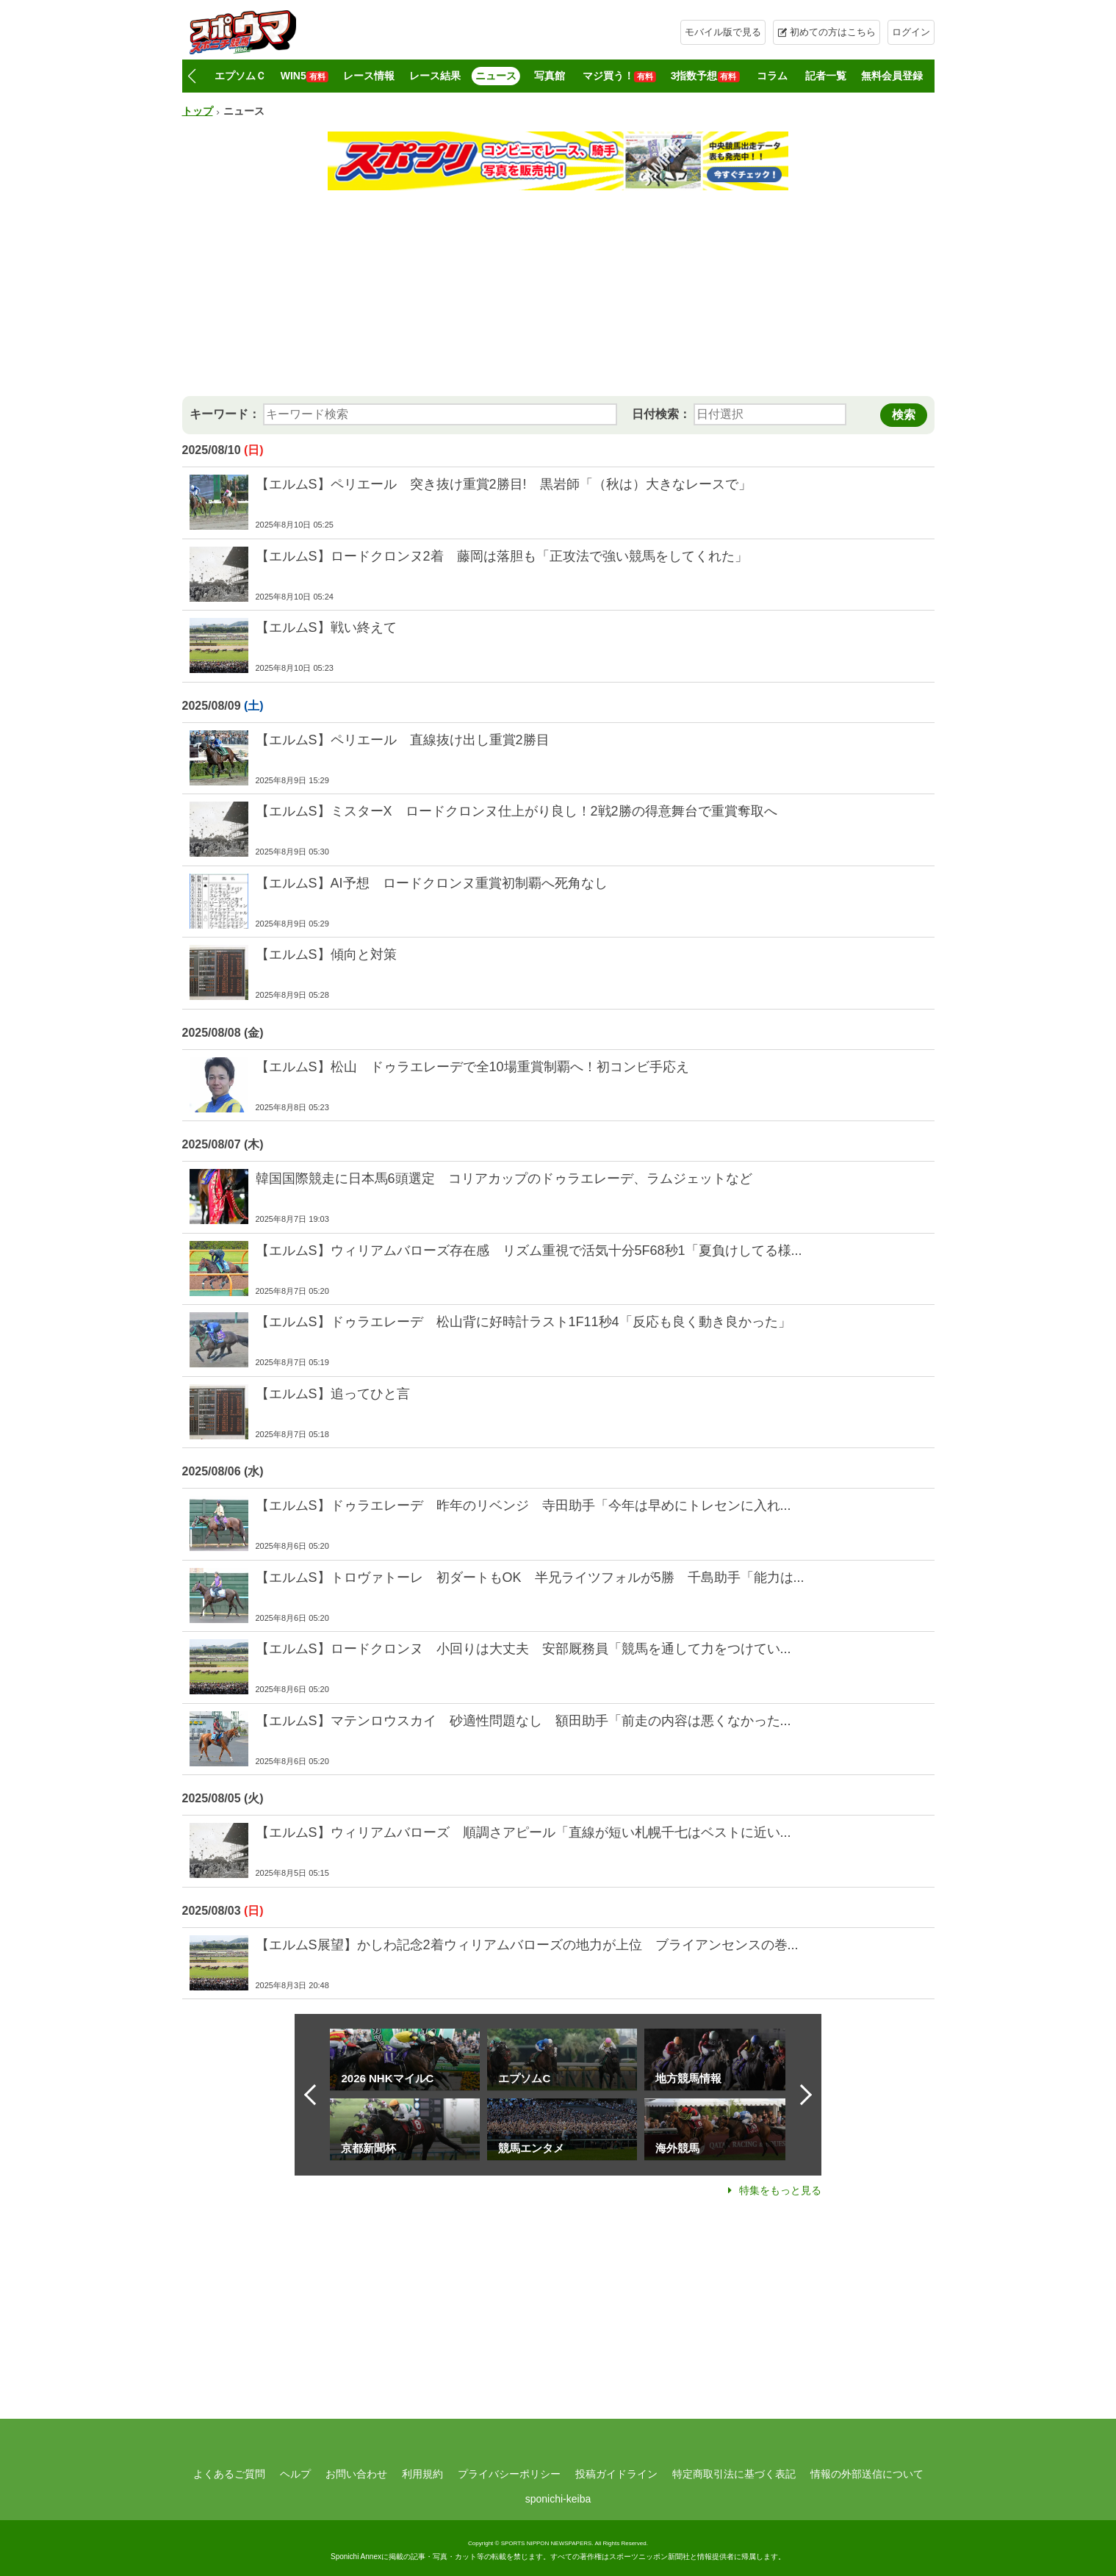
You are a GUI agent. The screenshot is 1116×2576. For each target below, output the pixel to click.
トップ (197, 111)
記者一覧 (825, 76)
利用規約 (422, 2474)
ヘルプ (295, 2474)
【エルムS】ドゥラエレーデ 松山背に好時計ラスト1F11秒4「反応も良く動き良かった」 (523, 1321)
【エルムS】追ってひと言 (333, 1393)
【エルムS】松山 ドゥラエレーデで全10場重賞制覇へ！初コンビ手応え (472, 1066)
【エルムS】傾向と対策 (326, 954)
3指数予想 (705, 76)
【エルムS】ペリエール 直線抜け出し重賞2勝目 (403, 740)
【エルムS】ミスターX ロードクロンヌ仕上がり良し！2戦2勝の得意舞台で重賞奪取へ (516, 811)
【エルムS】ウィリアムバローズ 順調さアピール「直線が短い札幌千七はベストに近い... (523, 1832)
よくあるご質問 (229, 2474)
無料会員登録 (892, 76)
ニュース (495, 76)
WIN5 (304, 76)
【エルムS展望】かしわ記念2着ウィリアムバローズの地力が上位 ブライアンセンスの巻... (527, 1945)
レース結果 (435, 76)
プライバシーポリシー (509, 2474)
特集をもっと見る (780, 2190)
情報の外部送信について (867, 2474)
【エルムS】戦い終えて (326, 627)
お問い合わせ (356, 2474)
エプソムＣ (240, 76)
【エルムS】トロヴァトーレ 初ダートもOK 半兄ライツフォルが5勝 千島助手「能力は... (530, 1577)
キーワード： (225, 414)
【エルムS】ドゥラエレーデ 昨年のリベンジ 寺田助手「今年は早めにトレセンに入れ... (523, 1505)
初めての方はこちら (833, 31)
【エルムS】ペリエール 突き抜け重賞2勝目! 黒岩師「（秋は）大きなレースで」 (504, 484)
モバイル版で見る (723, 31)
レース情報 (369, 76)
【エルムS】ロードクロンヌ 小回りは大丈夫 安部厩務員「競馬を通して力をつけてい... (523, 1648)
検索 (903, 415)
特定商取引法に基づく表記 (734, 2474)
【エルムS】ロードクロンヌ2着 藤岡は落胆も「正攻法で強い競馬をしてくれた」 (502, 556)
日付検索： (661, 414)
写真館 (549, 76)
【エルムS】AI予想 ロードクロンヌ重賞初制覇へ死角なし (432, 883)
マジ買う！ (619, 76)
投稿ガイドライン (616, 2474)
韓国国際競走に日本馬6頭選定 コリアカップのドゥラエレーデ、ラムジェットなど (504, 1178)
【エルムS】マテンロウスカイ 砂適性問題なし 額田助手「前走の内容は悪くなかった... (523, 1720)
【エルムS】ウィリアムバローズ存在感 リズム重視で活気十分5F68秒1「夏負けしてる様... (529, 1250)
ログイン (911, 31)
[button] (192, 76)
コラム (772, 76)
